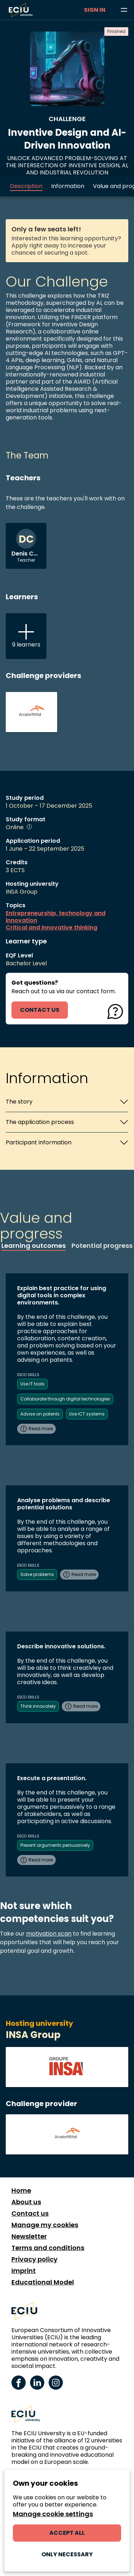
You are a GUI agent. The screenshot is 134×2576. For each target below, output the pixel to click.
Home (21, 2190)
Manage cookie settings (53, 2514)
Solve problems (37, 1574)
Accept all (67, 2533)
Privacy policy (34, 2259)
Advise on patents (40, 1414)
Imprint (23, 2271)
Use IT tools (32, 1384)
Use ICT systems (87, 1414)
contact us (39, 1010)
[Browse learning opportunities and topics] (124, 10)
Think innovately (38, 1706)
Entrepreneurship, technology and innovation (55, 917)
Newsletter (29, 2236)
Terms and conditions (47, 2248)
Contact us (30, 2213)
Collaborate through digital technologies (65, 1399)
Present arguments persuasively (55, 1845)
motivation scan (48, 1933)
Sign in (94, 10)
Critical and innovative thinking (51, 927)
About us (26, 2202)
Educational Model (42, 2282)
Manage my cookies (44, 2225)
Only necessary (67, 2554)
